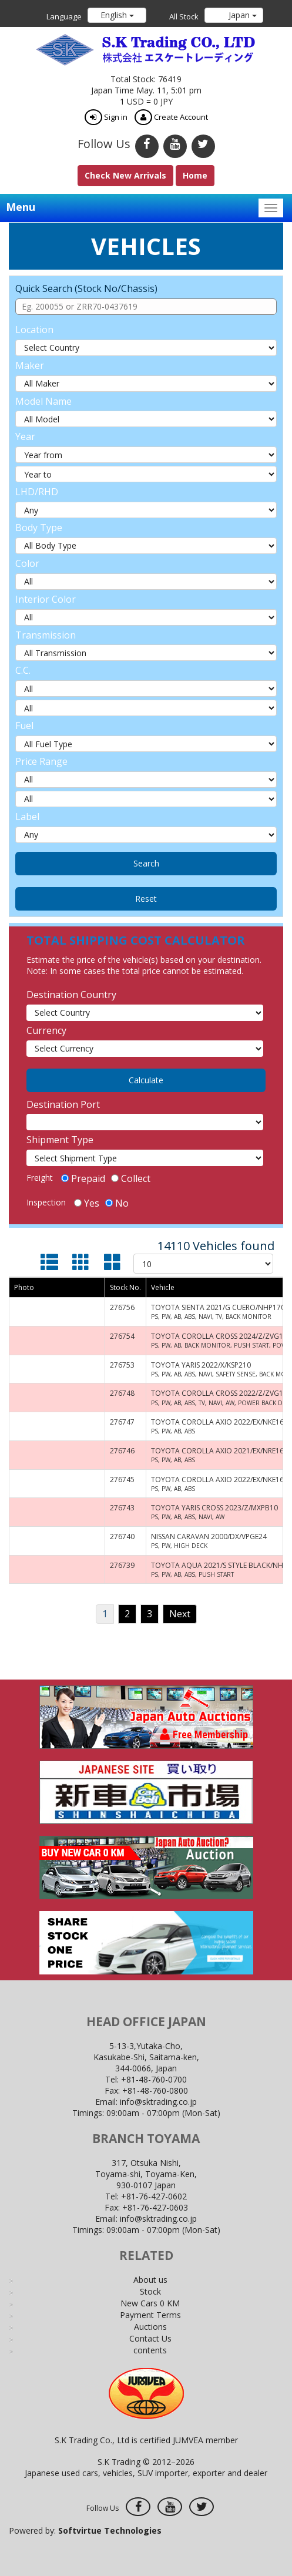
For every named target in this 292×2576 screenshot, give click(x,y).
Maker (29, 365)
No (117, 1203)
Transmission (45, 635)
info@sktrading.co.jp (158, 2101)
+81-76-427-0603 (155, 2207)
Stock (150, 2291)
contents (150, 2350)
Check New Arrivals (125, 175)
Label (27, 816)
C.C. (23, 670)
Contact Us (150, 2338)
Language (64, 16)
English (117, 15)
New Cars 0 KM (150, 2303)
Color (27, 563)
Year (25, 436)
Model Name (43, 401)
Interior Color (45, 599)
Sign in (106, 117)
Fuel (24, 725)
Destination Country (71, 994)
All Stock (184, 16)
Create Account (171, 117)
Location (34, 329)
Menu (20, 207)
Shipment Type (59, 1139)
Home (195, 175)
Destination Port (63, 1104)
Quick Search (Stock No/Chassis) (86, 288)
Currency (46, 1030)
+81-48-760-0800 (155, 2090)
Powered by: (85, 2530)
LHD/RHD (36, 491)
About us (150, 2279)
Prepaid (83, 1178)
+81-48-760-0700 (154, 2079)
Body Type (38, 527)
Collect (130, 1178)
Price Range (41, 761)
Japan (241, 15)
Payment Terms (150, 2314)
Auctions (150, 2326)
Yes (86, 1203)
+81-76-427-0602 (154, 2196)
